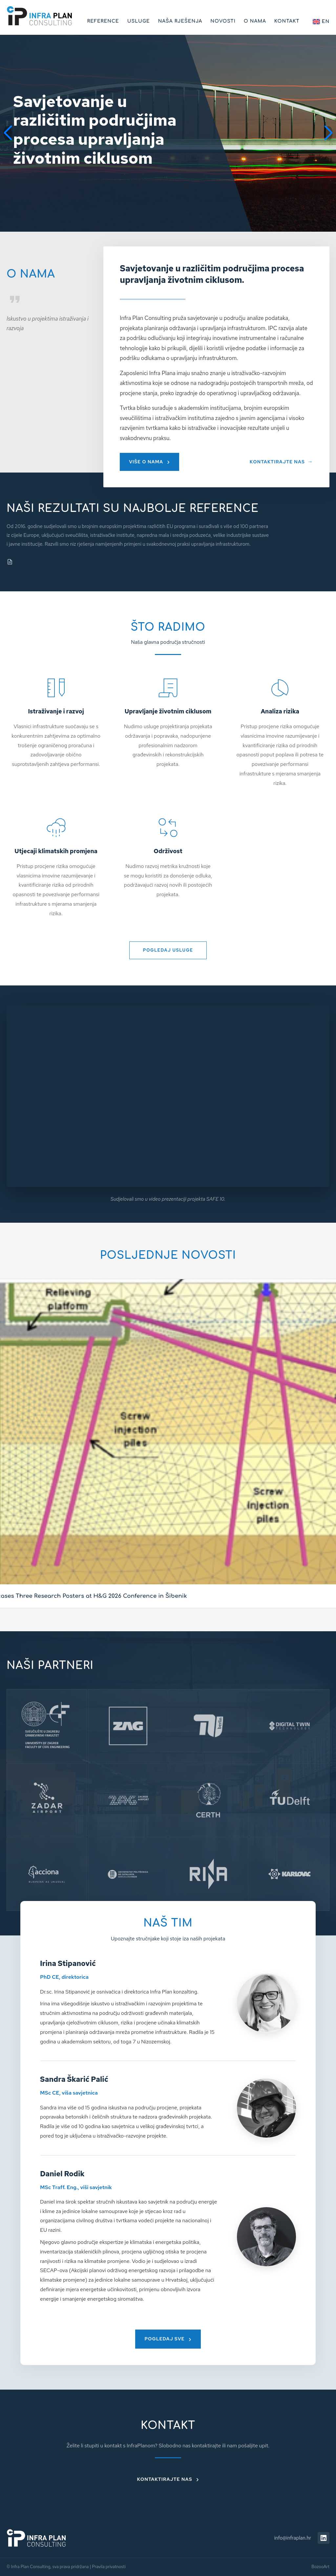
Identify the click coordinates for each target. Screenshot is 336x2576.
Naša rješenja (180, 21)
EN (321, 21)
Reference (103, 21)
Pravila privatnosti (109, 2566)
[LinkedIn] (323, 2538)
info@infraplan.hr (292, 2538)
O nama (255, 21)
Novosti (222, 21)
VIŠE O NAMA (146, 462)
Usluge (138, 21)
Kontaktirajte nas (164, 2479)
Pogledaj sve (164, 2339)
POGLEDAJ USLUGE (168, 950)
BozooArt (320, 2566)
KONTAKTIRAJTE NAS (277, 462)
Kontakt (287, 21)
